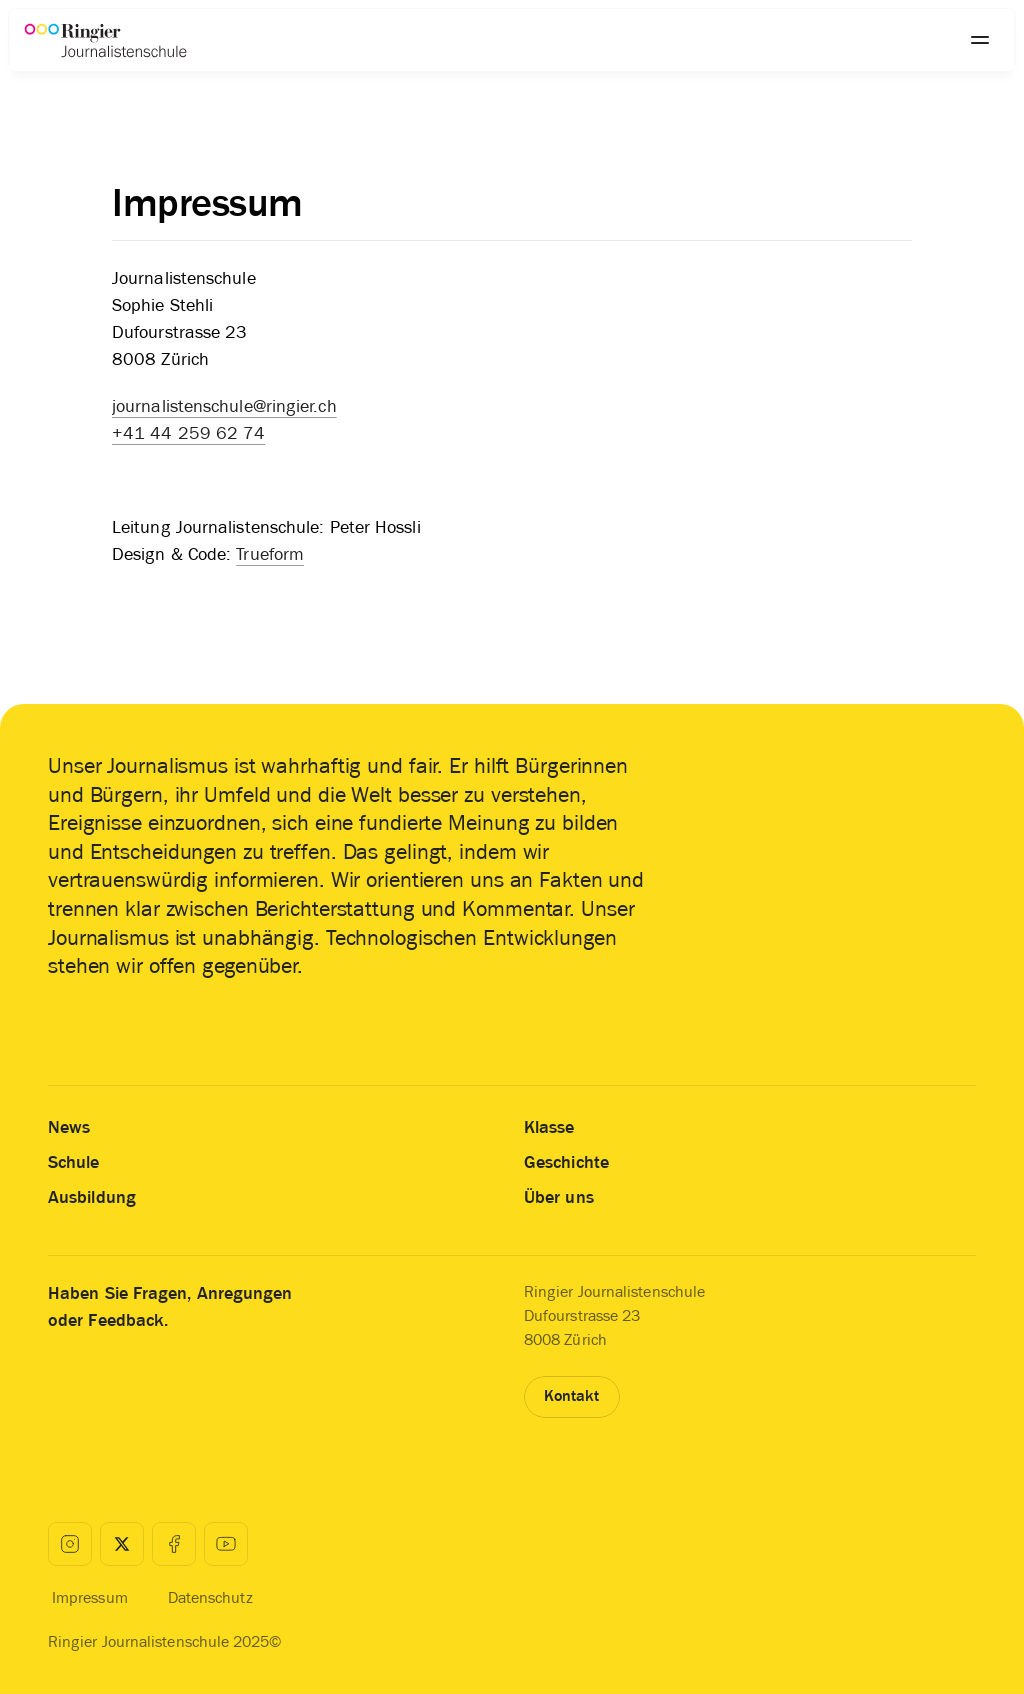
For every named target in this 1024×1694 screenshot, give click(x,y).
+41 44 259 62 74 (188, 433)
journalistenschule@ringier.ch (224, 406)
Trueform (270, 554)
